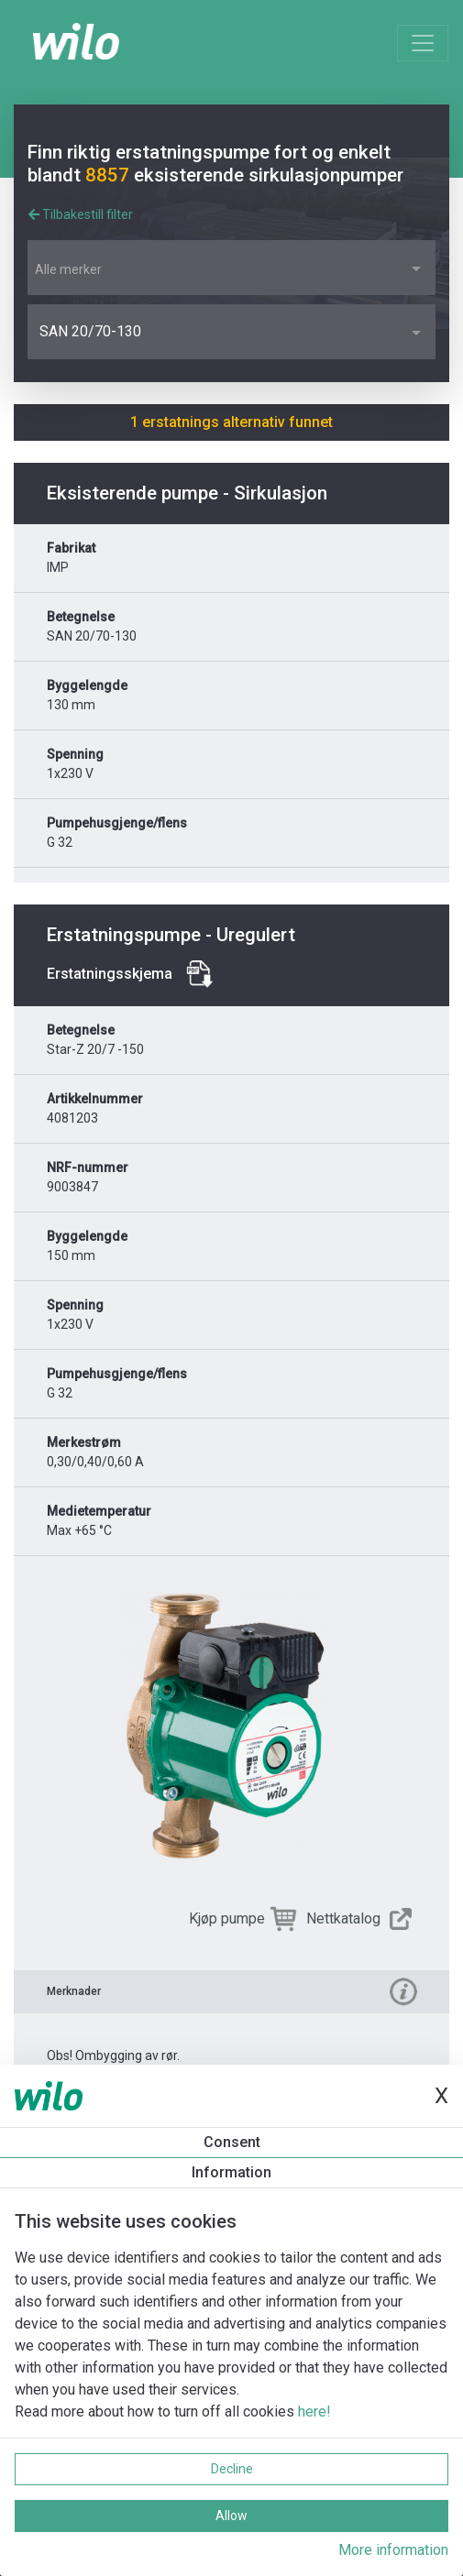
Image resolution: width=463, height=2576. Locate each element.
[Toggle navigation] (422, 43)
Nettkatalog (343, 1918)
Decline (232, 2468)
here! (314, 2411)
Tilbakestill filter (80, 214)
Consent (232, 2142)
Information (231, 2172)
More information (393, 2550)
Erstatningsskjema (109, 973)
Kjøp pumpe (227, 1918)
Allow (231, 2515)
